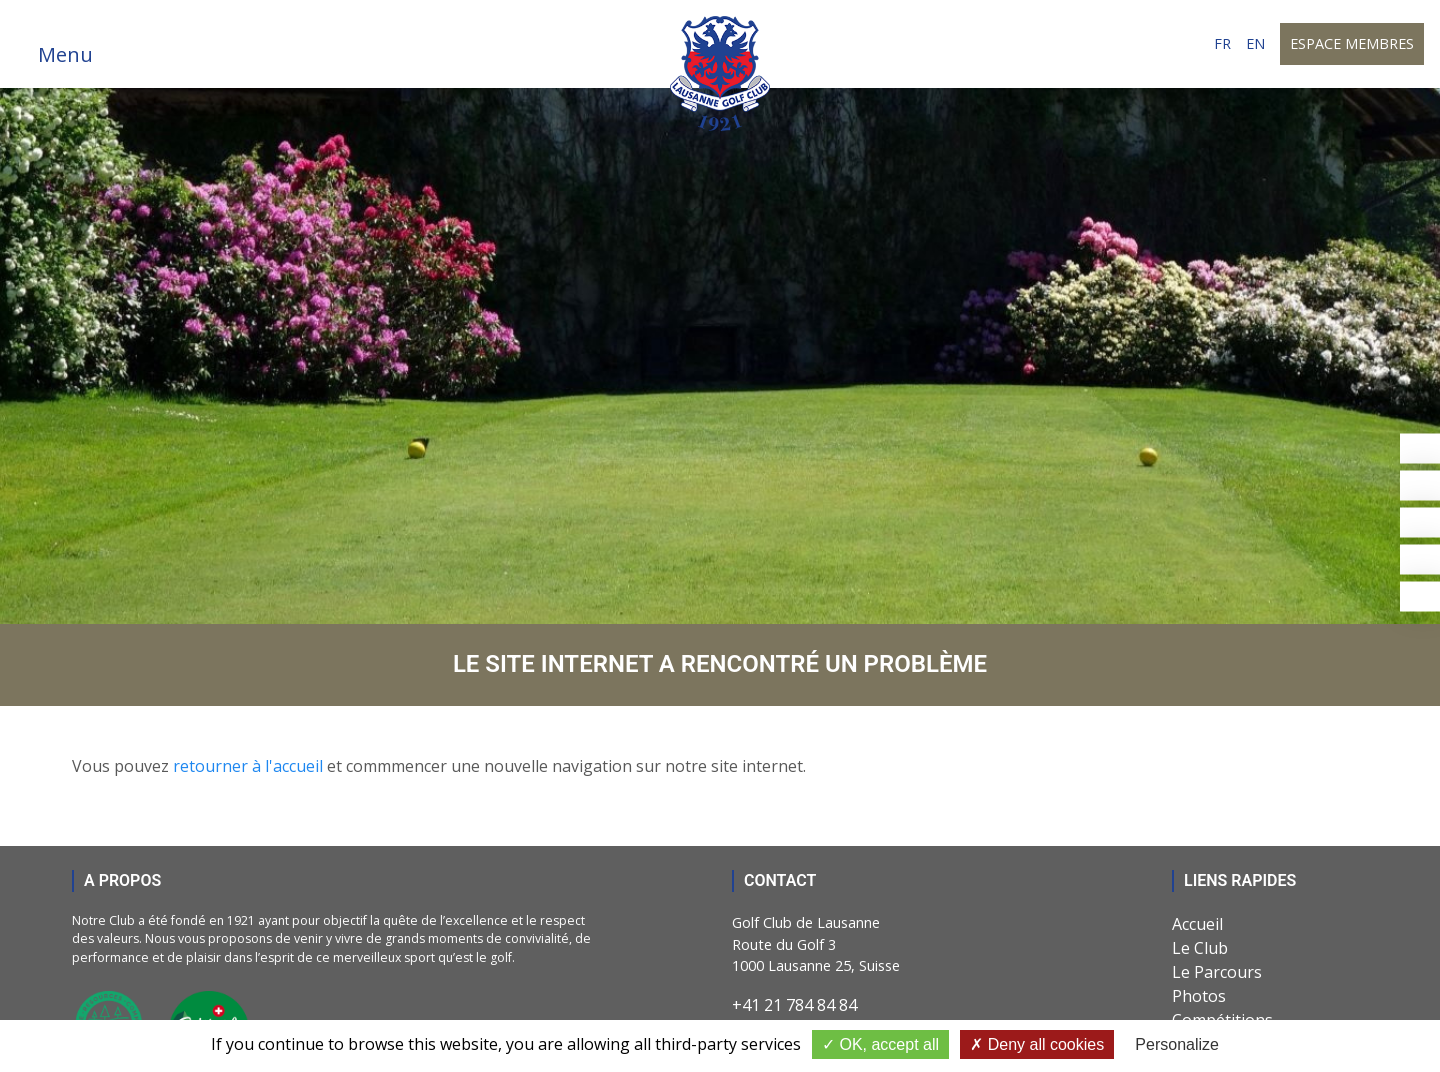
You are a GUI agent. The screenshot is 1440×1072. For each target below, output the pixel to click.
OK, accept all (880, 1044)
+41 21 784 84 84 (794, 1005)
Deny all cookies (1037, 1044)
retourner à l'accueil (248, 766)
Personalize (1177, 1044)
